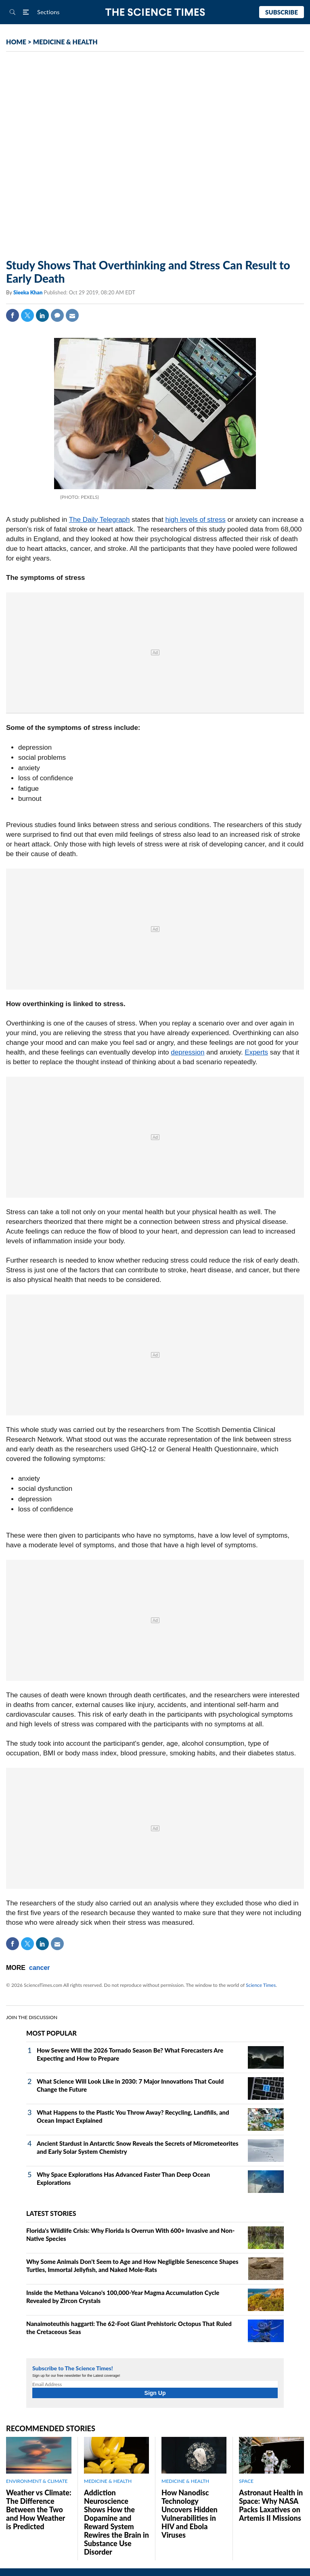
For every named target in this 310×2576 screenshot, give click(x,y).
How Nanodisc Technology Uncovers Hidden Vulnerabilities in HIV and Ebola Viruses (189, 2513)
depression (187, 1052)
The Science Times (155, 12)
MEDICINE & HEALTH (65, 42)
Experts (256, 1052)
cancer (39, 1967)
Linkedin (42, 315)
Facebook (12, 315)
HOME (16, 42)
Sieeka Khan (28, 292)
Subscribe (281, 12)
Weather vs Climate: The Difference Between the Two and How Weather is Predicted (38, 2509)
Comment (57, 315)
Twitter (27, 315)
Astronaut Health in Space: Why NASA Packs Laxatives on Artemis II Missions (271, 2505)
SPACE (246, 2481)
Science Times (261, 1985)
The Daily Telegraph (99, 519)
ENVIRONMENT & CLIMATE (36, 2481)
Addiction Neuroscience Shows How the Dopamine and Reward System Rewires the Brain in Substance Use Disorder (116, 2522)
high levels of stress (195, 519)
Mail (72, 315)
